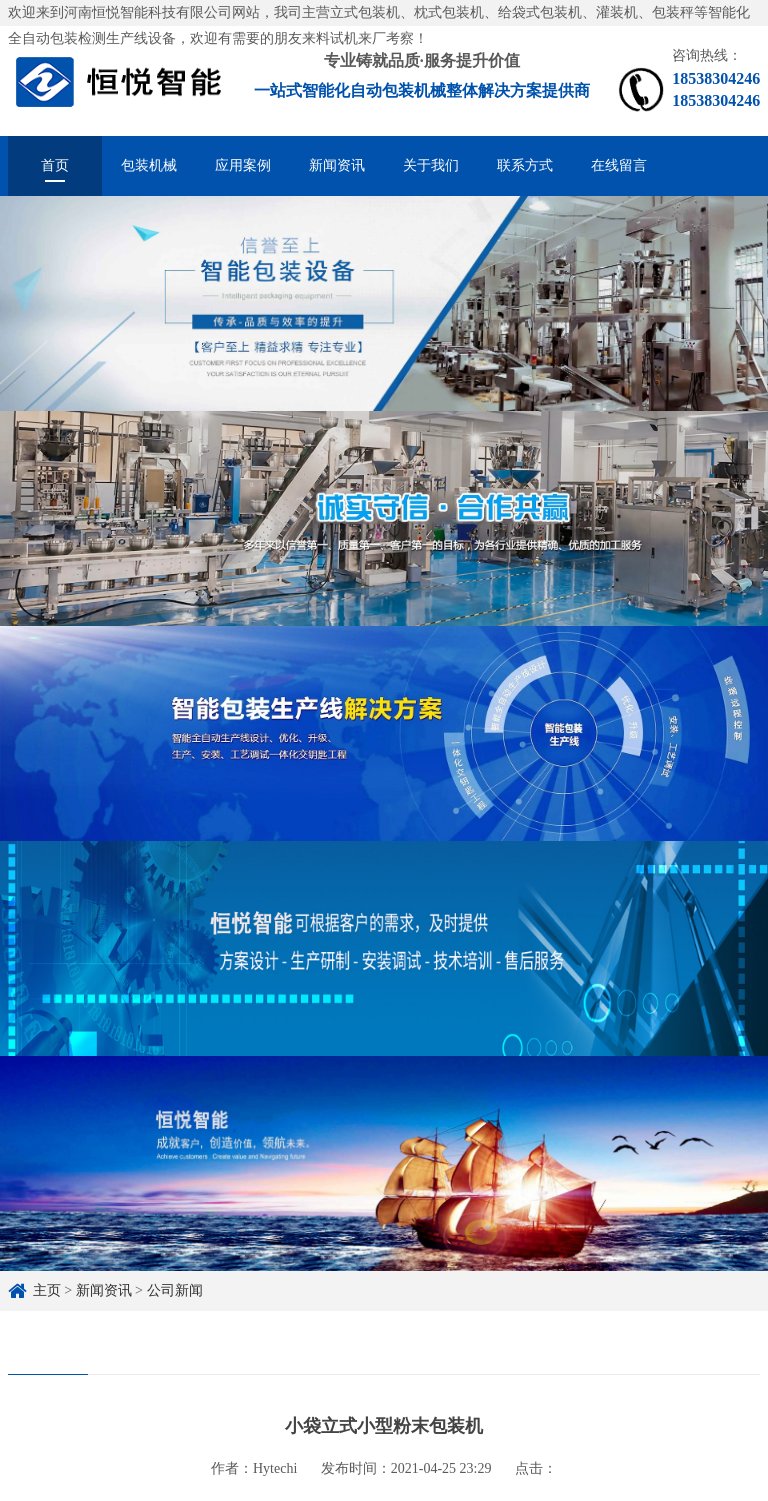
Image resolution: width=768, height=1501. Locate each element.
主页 (47, 1290)
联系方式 (525, 165)
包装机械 (149, 165)
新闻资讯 (337, 165)
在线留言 (619, 165)
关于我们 (431, 165)
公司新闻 (175, 1290)
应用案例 (243, 165)
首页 (55, 165)
